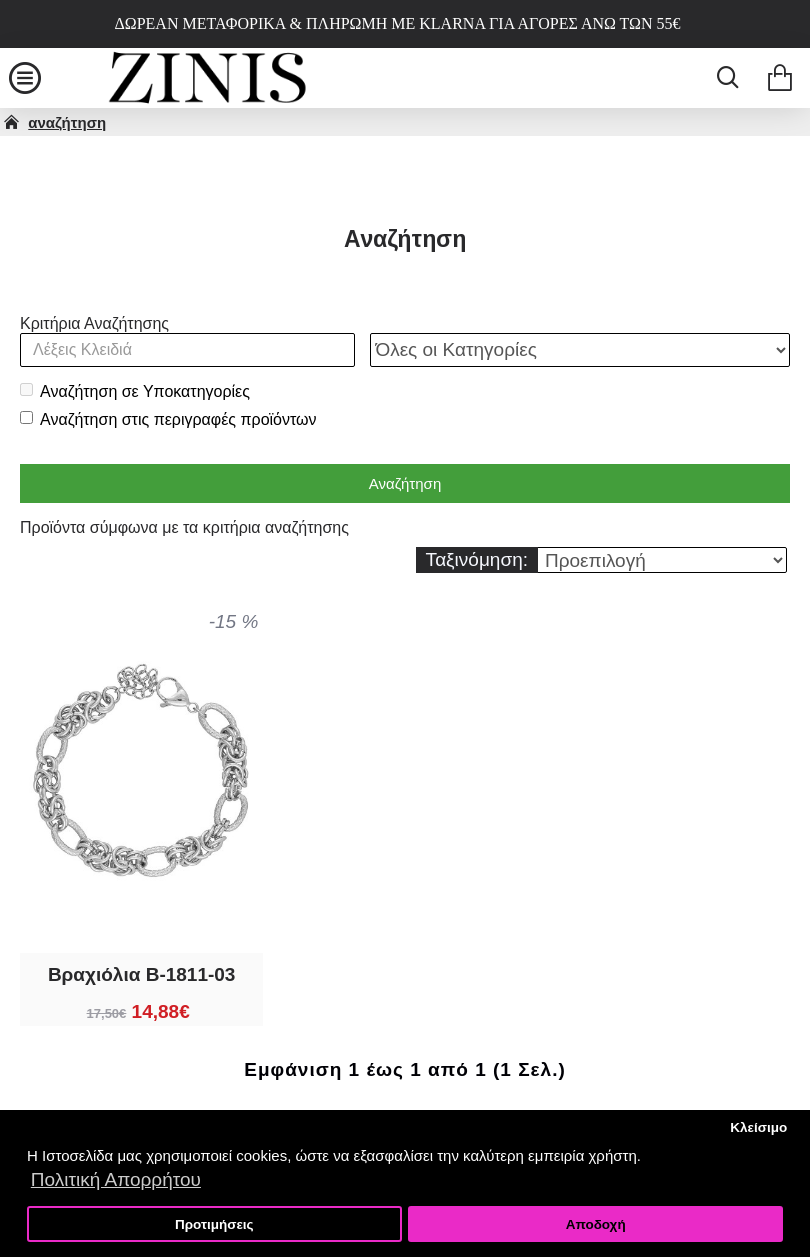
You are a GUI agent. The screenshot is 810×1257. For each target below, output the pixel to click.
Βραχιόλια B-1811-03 (142, 974)
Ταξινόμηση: (477, 559)
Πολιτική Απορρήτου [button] (116, 1179)
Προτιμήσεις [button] (214, 1224)
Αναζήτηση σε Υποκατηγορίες (135, 391)
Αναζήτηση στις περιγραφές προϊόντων (168, 419)
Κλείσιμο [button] (758, 1127)
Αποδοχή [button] (596, 1224)
